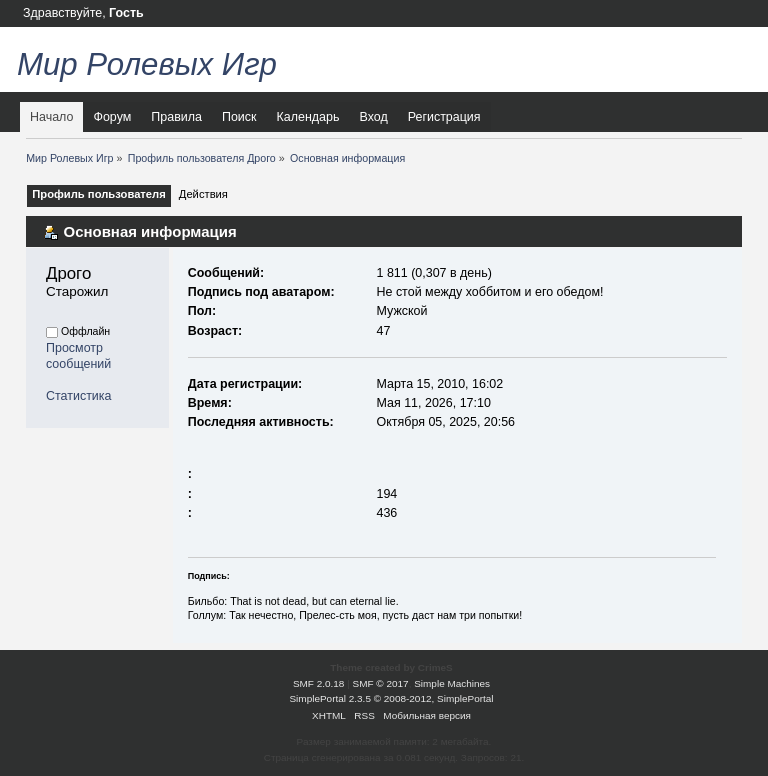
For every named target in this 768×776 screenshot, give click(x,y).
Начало (51, 117)
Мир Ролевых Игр (147, 64)
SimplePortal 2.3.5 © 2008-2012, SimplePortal (391, 698)
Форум (112, 117)
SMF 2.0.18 (319, 683)
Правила (176, 117)
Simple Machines (452, 683)
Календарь (308, 117)
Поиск (239, 117)
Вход (373, 117)
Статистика (79, 396)
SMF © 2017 (381, 683)
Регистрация (444, 117)
